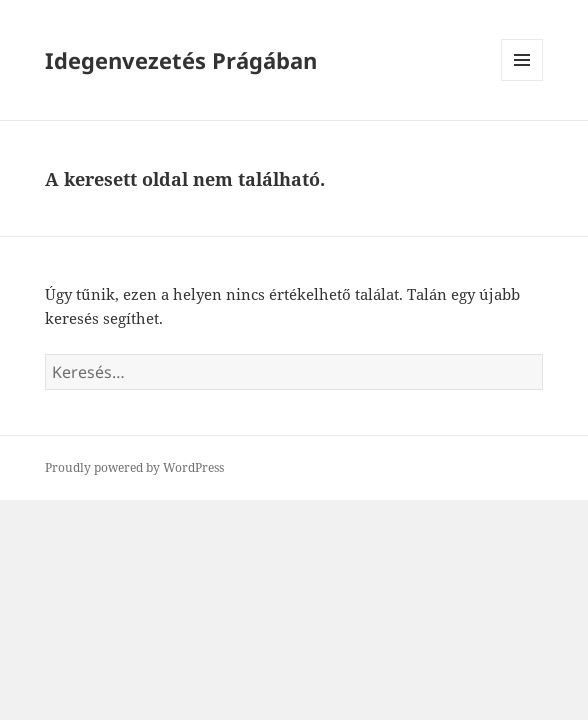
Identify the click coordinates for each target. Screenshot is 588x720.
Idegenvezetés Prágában (181, 60)
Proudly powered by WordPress (134, 467)
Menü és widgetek (522, 80)
